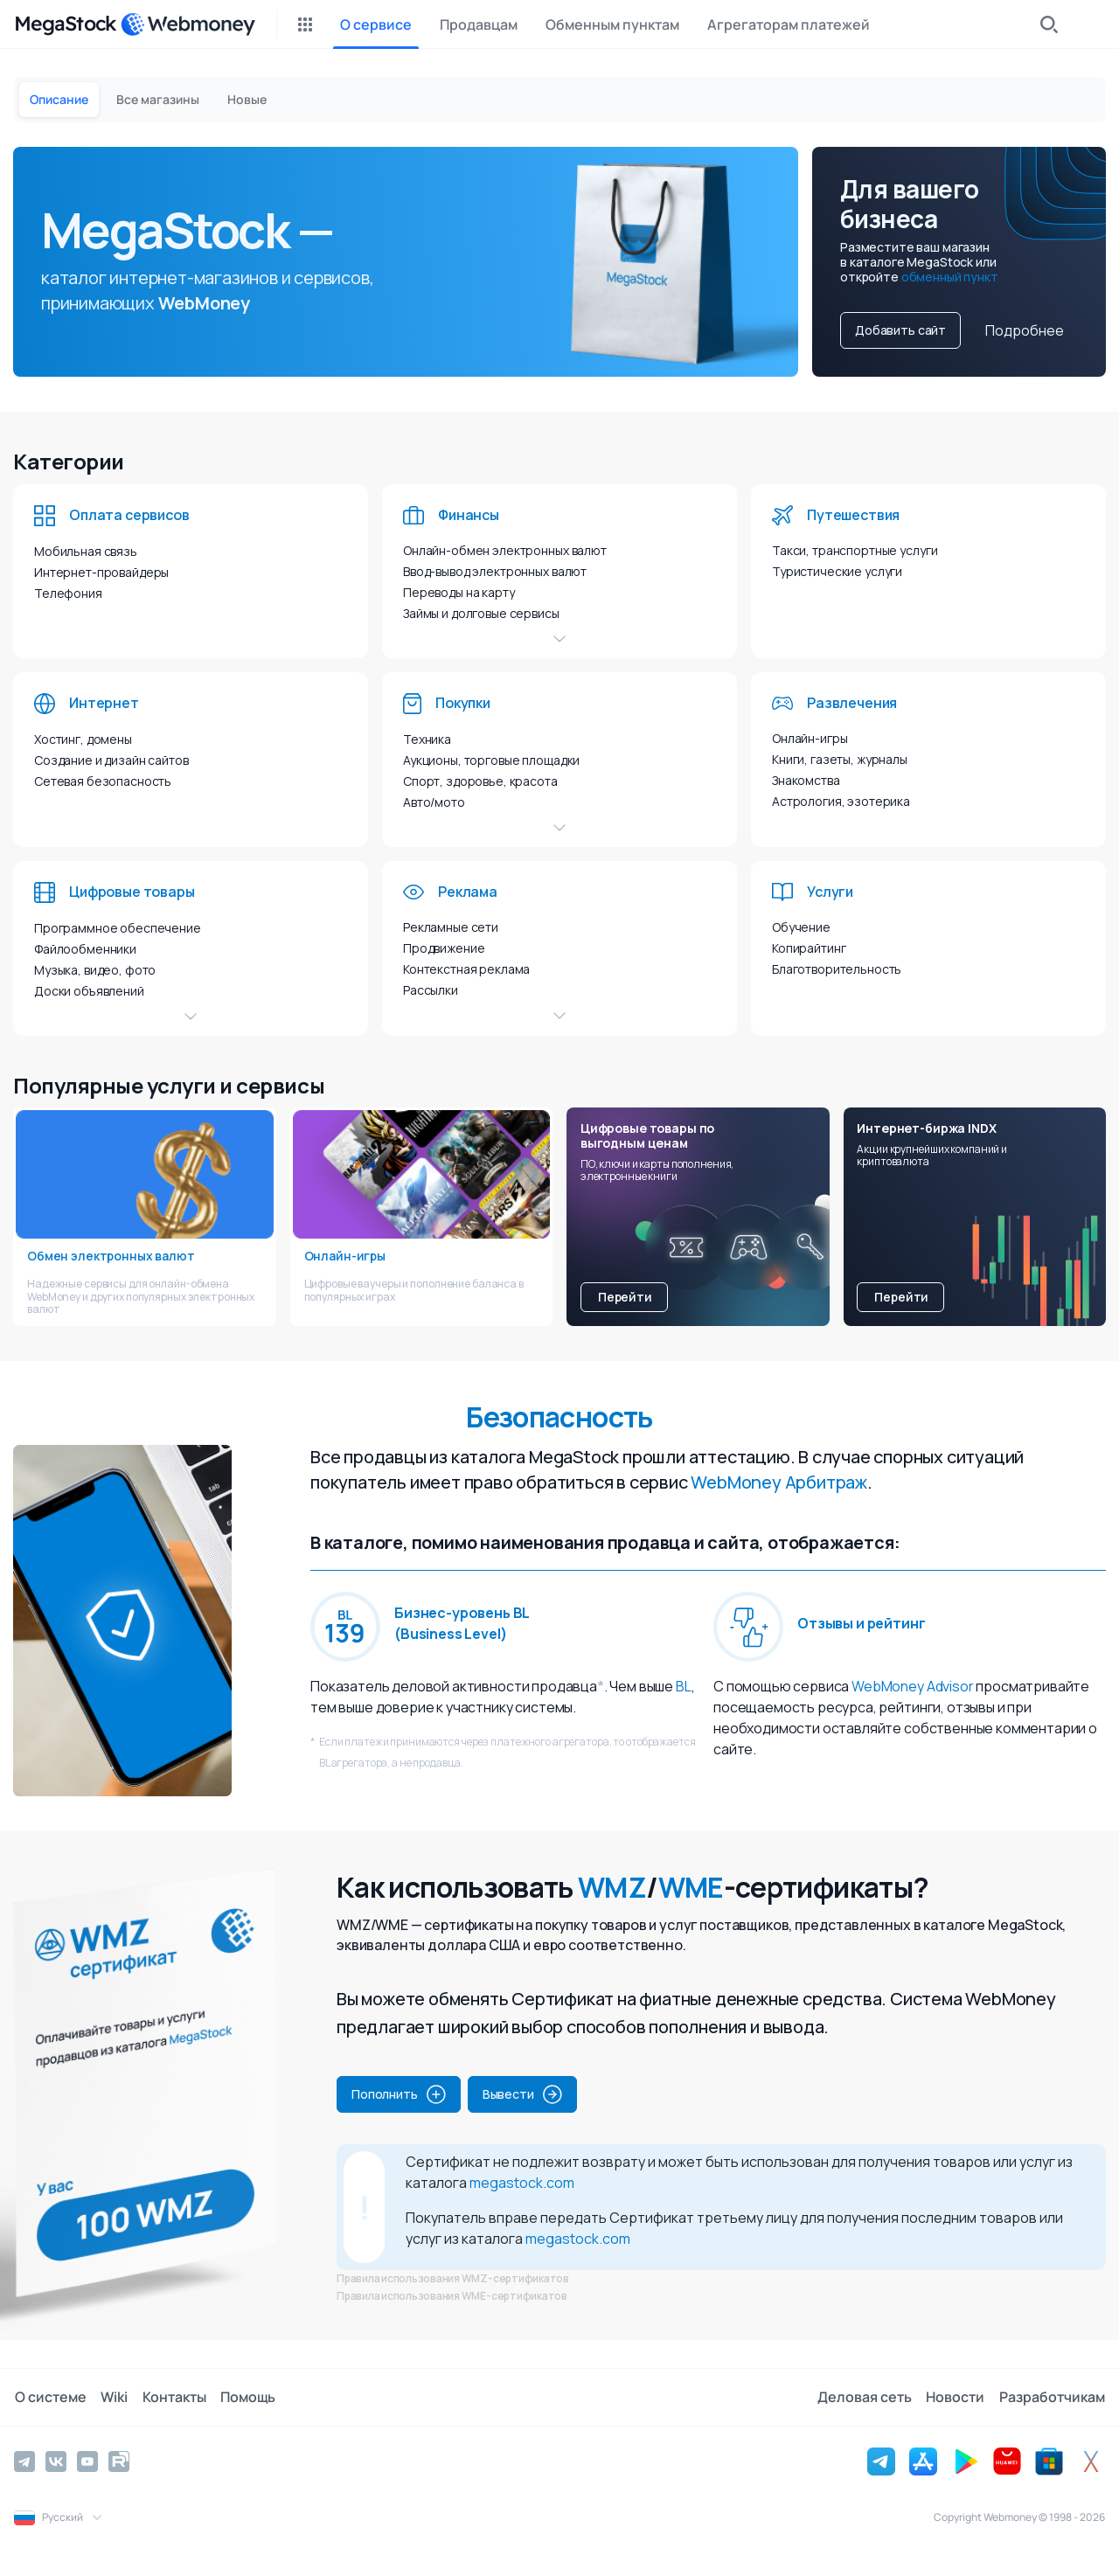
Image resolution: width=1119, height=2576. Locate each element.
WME (691, 1887)
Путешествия (853, 514)
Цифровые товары (132, 891)
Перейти (625, 1296)
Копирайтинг (808, 948)
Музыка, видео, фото (95, 970)
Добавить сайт (900, 330)
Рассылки (430, 990)
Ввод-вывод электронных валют (495, 571)
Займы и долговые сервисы (481, 613)
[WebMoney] (188, 24)
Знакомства (806, 780)
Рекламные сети (450, 927)
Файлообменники (85, 949)
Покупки (462, 702)
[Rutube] (118, 2460)
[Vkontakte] (55, 2460)
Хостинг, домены (83, 739)
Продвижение (443, 948)
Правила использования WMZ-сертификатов (453, 2278)
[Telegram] (24, 2460)
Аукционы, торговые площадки (491, 760)
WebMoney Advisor (912, 1686)
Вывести (522, 2094)
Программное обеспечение (117, 928)
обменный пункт (949, 276)
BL (684, 1686)
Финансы (468, 514)
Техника (427, 739)
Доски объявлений (89, 990)
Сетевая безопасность (102, 781)
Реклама (467, 891)
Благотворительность (836, 969)
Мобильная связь (85, 551)
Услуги (830, 891)
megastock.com (521, 2182)
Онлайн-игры (809, 738)
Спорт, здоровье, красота (480, 781)
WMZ (612, 1887)
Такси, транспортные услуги (854, 550)
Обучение (801, 927)
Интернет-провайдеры (101, 572)
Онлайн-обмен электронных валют (505, 550)
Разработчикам (1052, 2396)
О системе (50, 2396)
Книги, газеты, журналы (839, 759)
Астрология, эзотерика (841, 801)
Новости (956, 2396)
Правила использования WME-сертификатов (452, 2295)
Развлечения (852, 702)
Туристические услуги (837, 571)
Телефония (68, 593)
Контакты (173, 2396)
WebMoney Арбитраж (779, 1482)
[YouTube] (87, 2460)
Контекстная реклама (466, 969)
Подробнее (1024, 330)
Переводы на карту (459, 592)
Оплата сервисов (129, 514)
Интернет (104, 702)
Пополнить (398, 2094)
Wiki (113, 2396)
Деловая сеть (865, 2396)
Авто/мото (434, 802)
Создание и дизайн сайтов (111, 760)
